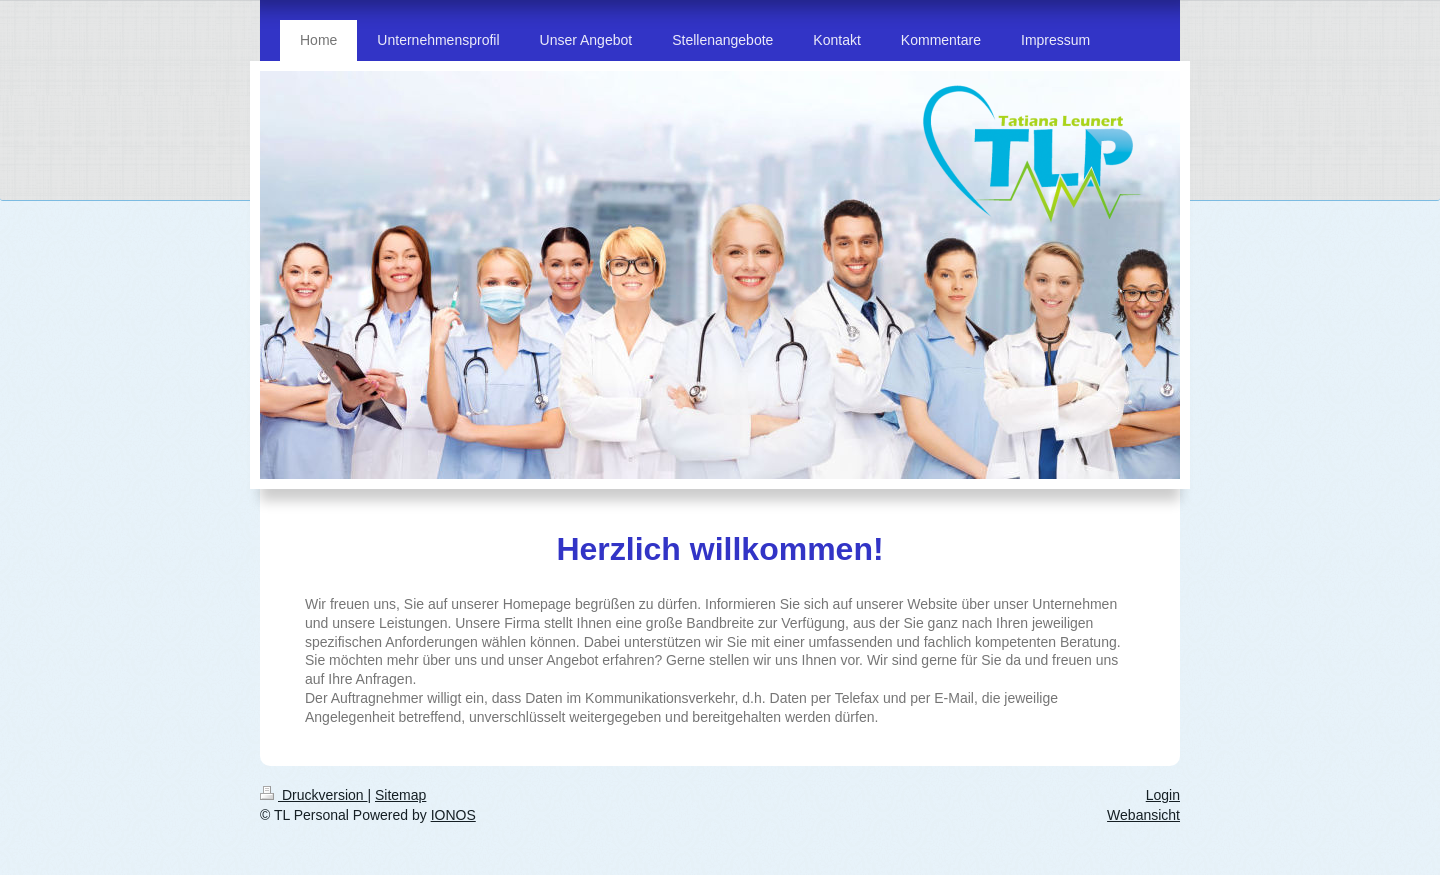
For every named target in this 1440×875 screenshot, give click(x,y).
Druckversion (313, 795)
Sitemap (400, 795)
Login (1163, 795)
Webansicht (1143, 815)
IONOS (453, 815)
